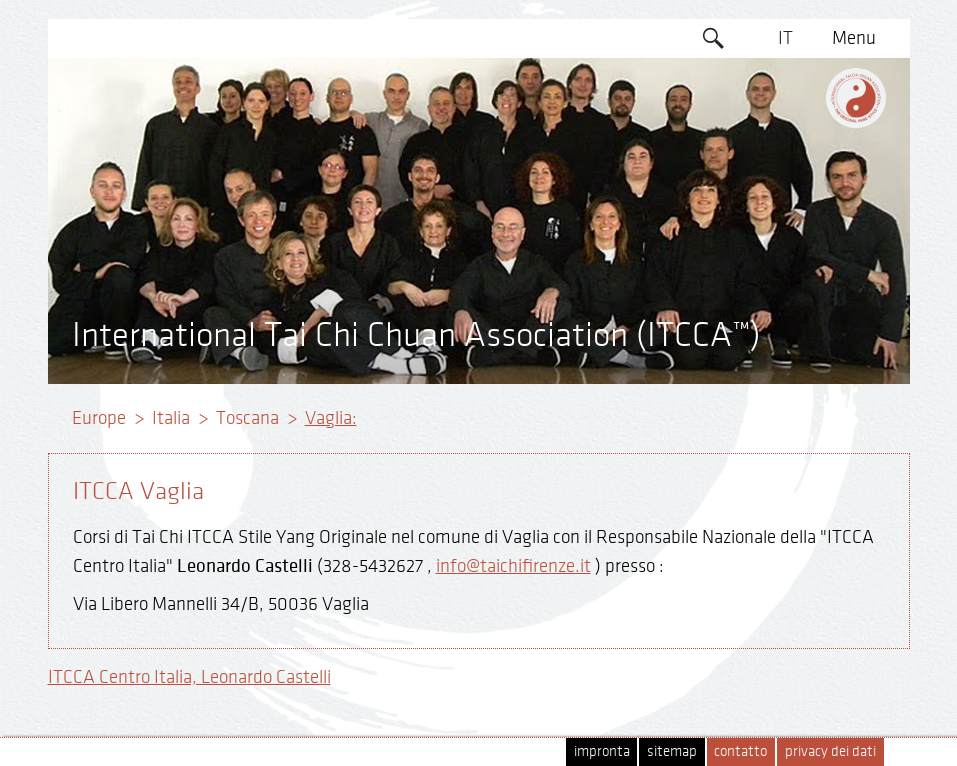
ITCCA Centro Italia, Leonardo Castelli (189, 677)
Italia (171, 418)
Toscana (247, 418)
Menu (854, 38)
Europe (99, 418)
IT (785, 38)
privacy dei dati (830, 751)
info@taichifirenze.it (513, 566)
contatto (740, 751)
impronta (602, 751)
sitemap (672, 751)
